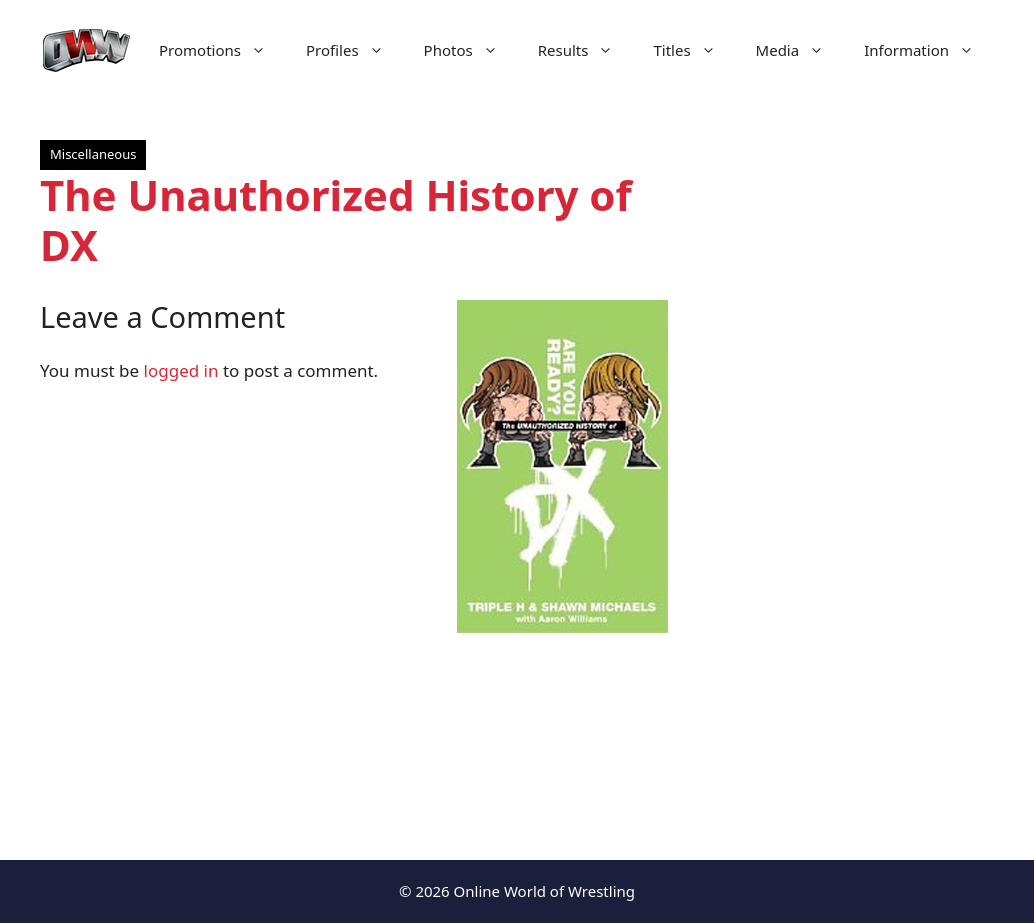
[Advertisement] (851, 480)
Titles (694, 50)
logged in (181, 370)
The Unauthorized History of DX (336, 219)
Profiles (355, 50)
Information (929, 50)
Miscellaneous (93, 154)
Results (586, 50)
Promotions (222, 50)
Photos (471, 50)
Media (800, 50)
